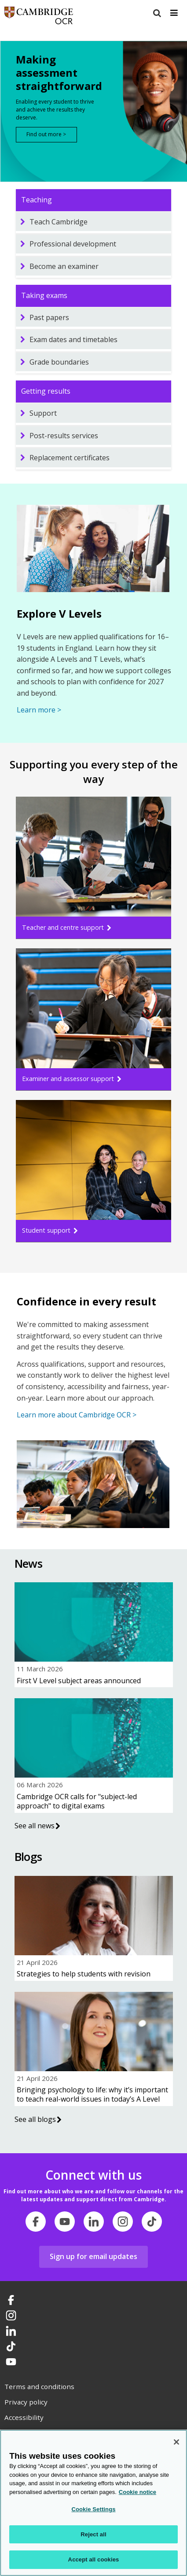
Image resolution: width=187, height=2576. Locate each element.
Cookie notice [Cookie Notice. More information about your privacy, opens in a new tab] (137, 2492)
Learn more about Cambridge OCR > (76, 1415)
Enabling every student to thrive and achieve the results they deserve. (55, 109)
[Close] (176, 2442)
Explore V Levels (59, 613)
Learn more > (39, 710)
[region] (93, 2503)
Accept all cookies (93, 2559)
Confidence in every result (86, 1301)
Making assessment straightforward (57, 73)
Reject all (93, 2534)
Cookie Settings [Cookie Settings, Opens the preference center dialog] (93, 2509)
